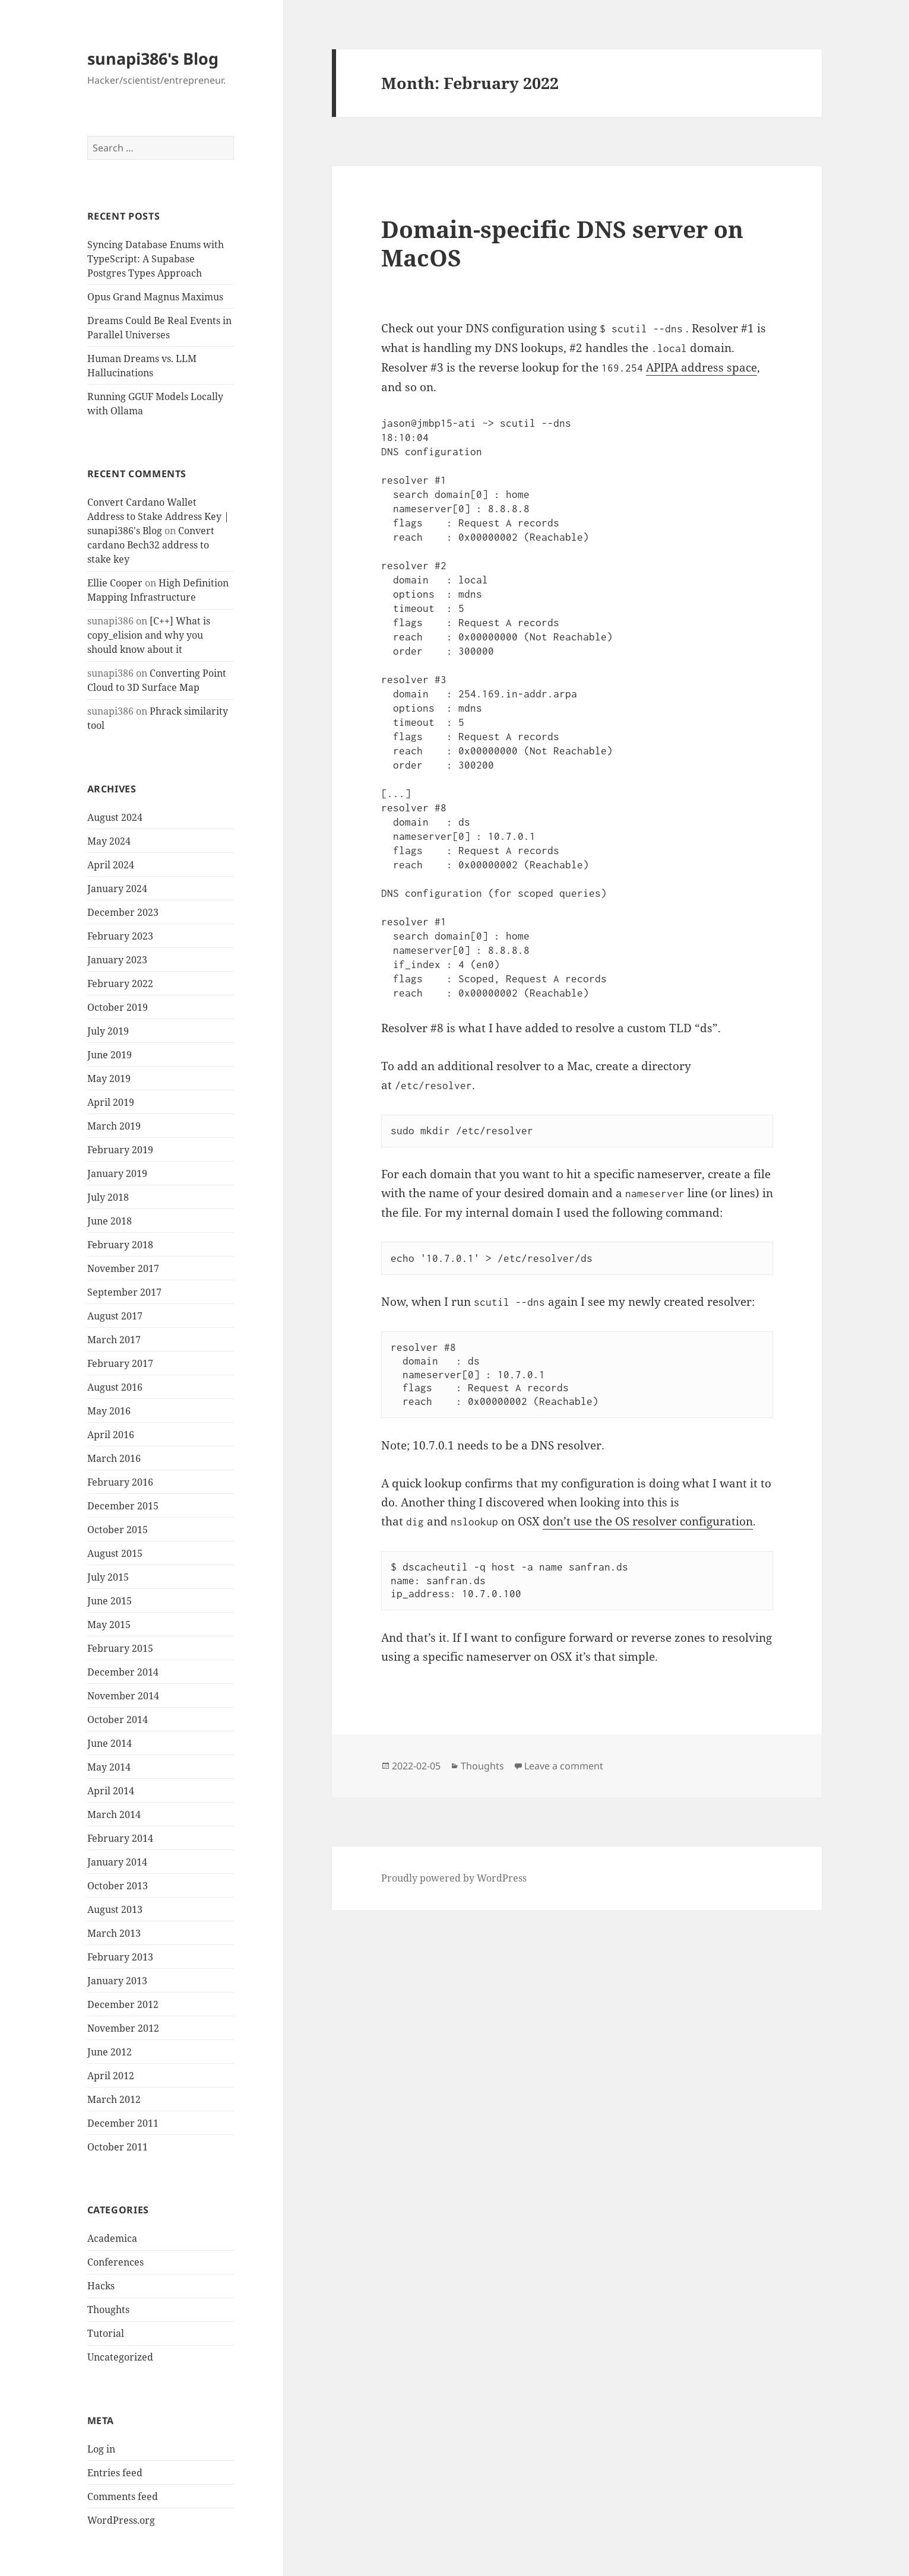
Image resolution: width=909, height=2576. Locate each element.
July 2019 (108, 1031)
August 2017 (114, 1315)
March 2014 (114, 1814)
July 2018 (108, 1197)
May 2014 (109, 1767)
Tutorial (105, 2333)
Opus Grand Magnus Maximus (155, 296)
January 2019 (117, 1173)
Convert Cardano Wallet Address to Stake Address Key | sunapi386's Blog (158, 516)
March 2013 (114, 1933)
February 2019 (120, 1149)
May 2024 (109, 841)
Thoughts (108, 2309)
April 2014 (110, 1790)
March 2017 (114, 1339)
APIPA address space (701, 367)
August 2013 (114, 1909)
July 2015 (108, 1577)
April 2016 (110, 1434)
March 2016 (114, 1458)
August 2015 (114, 1553)
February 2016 (120, 1482)
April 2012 (110, 2075)
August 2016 (114, 1387)
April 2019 (110, 1102)
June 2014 (109, 1743)
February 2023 (120, 936)
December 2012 (123, 2004)
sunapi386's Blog (152, 58)
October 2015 (117, 1529)
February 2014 (120, 1838)
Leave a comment (563, 1765)
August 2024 (114, 817)
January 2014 (117, 1861)
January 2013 (117, 1980)
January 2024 (117, 888)
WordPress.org (121, 2520)
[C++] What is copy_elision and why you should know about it (148, 635)
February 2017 (120, 1363)
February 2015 (120, 1648)
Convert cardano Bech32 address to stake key (150, 545)
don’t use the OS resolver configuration (648, 1521)
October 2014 (117, 1719)
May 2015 (109, 1624)
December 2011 (123, 2123)
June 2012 (109, 2051)
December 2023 (123, 912)
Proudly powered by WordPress (454, 1878)
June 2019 (109, 1054)
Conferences (115, 2262)
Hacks (101, 2285)
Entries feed (114, 2472)
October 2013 (117, 1885)
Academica (112, 2238)
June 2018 (109, 1220)
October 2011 (117, 2146)
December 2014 (123, 1672)
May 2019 (109, 1078)
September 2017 (124, 1292)
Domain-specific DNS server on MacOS (562, 243)
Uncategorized (120, 2357)
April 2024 (110, 864)
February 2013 (120, 1956)
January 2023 (117, 959)
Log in (101, 2449)
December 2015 (123, 1505)
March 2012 (114, 2099)
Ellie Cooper (114, 582)
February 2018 (120, 1244)
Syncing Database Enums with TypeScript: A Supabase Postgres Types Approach (155, 259)
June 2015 (109, 1600)
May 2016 (109, 1410)
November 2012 (123, 2028)
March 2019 (114, 1125)
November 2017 (123, 1268)
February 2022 (120, 983)
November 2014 (123, 1695)
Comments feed (122, 2496)
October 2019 (117, 1007)
